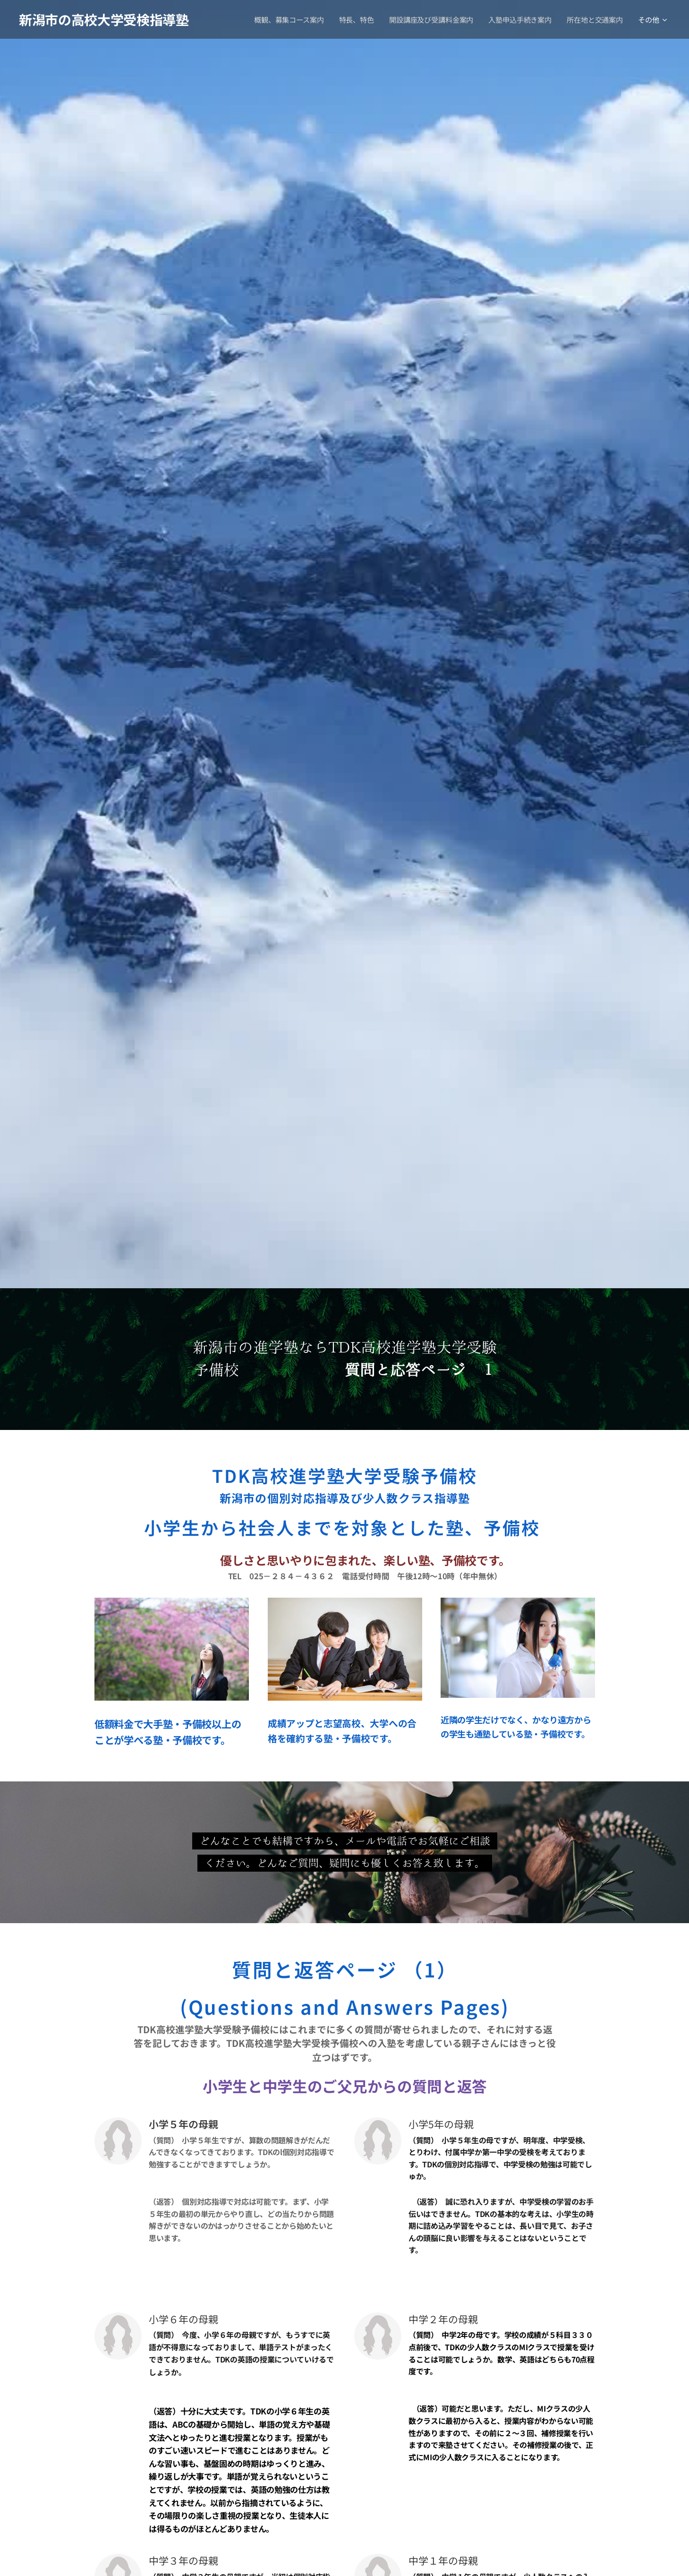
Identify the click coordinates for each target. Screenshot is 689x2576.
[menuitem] (289, 19)
